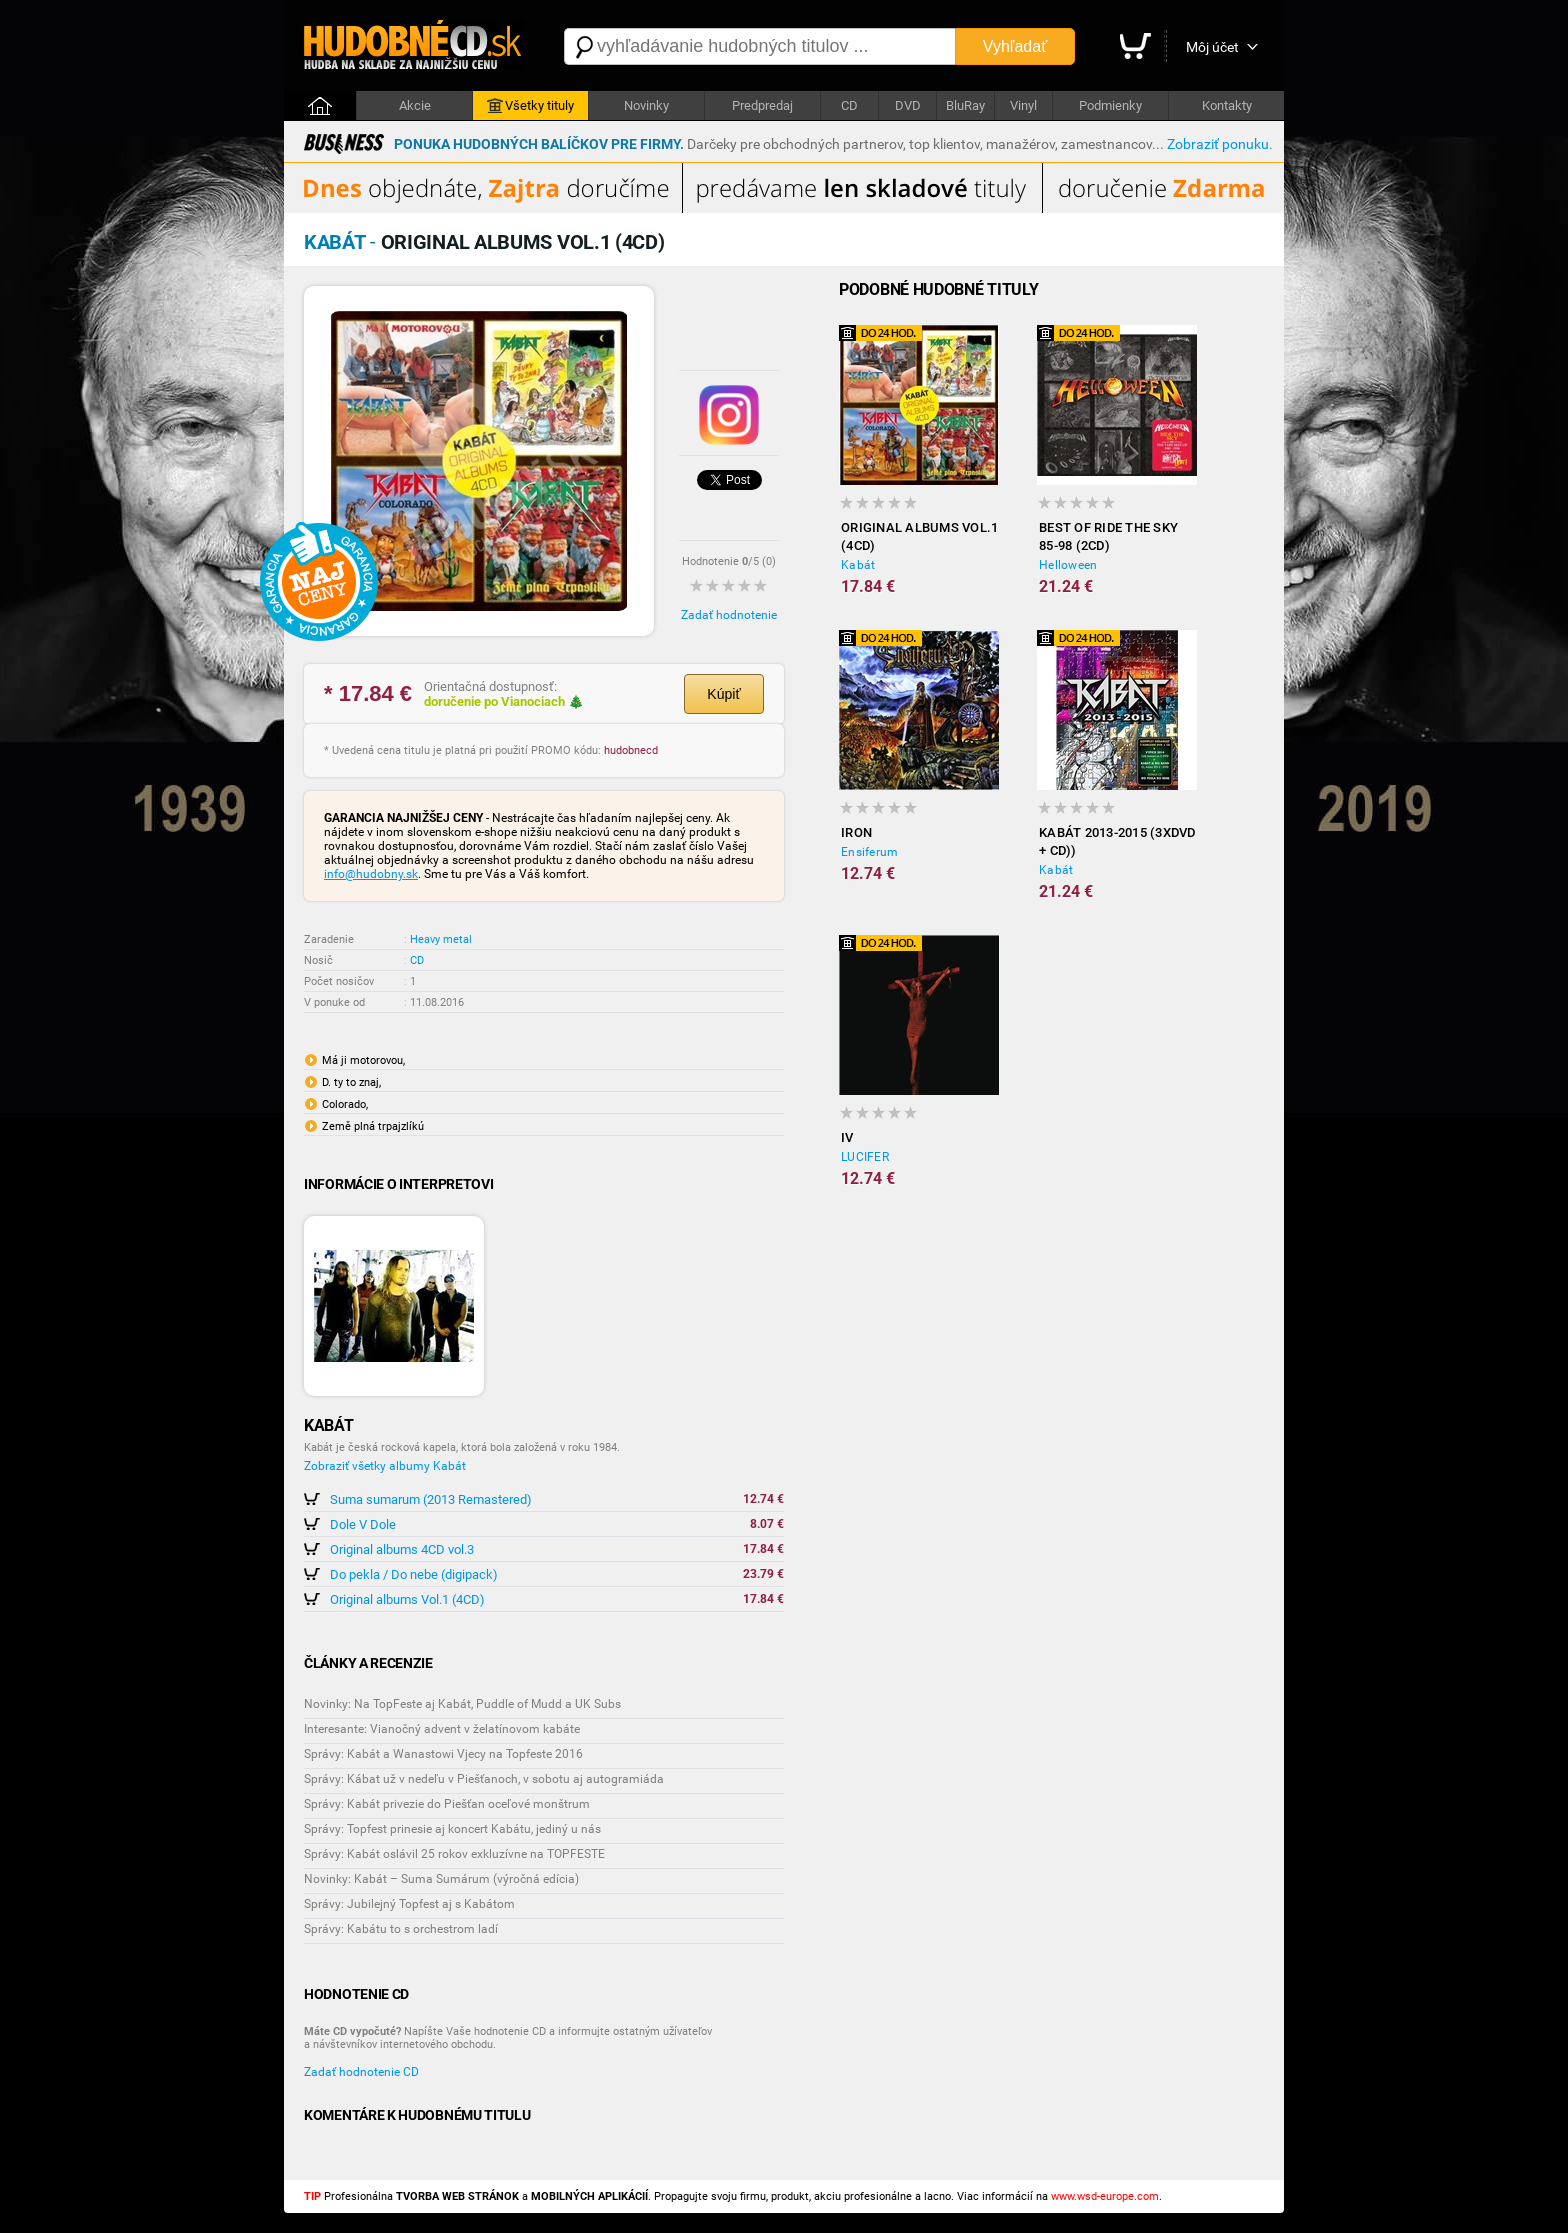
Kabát (858, 565)
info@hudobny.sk (371, 874)
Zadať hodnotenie (729, 615)
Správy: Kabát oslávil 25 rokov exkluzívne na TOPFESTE (454, 1854)
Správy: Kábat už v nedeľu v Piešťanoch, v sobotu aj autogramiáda (484, 1779)
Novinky (646, 105)
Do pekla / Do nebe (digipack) (414, 1574)
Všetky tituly (530, 106)
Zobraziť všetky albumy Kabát (385, 1466)
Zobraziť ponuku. (1220, 144)
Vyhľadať (1015, 46)
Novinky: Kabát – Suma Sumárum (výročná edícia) (441, 1879)
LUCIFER (865, 1157)
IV (847, 1137)
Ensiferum (869, 852)
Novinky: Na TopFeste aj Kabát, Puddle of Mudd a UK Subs (462, 1704)
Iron (856, 832)
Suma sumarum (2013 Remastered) (431, 1499)
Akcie (415, 105)
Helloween (1068, 565)
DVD (908, 105)
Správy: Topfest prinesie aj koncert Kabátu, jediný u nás (452, 1829)
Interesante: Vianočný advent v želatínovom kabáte (442, 1729)
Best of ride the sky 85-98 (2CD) (1108, 536)
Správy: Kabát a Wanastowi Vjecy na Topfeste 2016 (443, 1754)
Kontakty (1227, 105)
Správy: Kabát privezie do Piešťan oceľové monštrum (447, 1804)
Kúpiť (723, 694)
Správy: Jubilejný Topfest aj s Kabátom (409, 1904)
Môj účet (1212, 47)
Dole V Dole (363, 1524)
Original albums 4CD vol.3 (402, 1549)
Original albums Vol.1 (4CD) (407, 1599)
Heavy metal (441, 939)
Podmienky (1110, 105)
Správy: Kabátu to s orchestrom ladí (401, 1929)
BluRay (965, 105)
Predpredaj (762, 105)
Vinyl (1023, 105)
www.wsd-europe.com (1105, 2196)
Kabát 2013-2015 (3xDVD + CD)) (1117, 841)
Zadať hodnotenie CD (361, 2072)
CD (849, 105)
